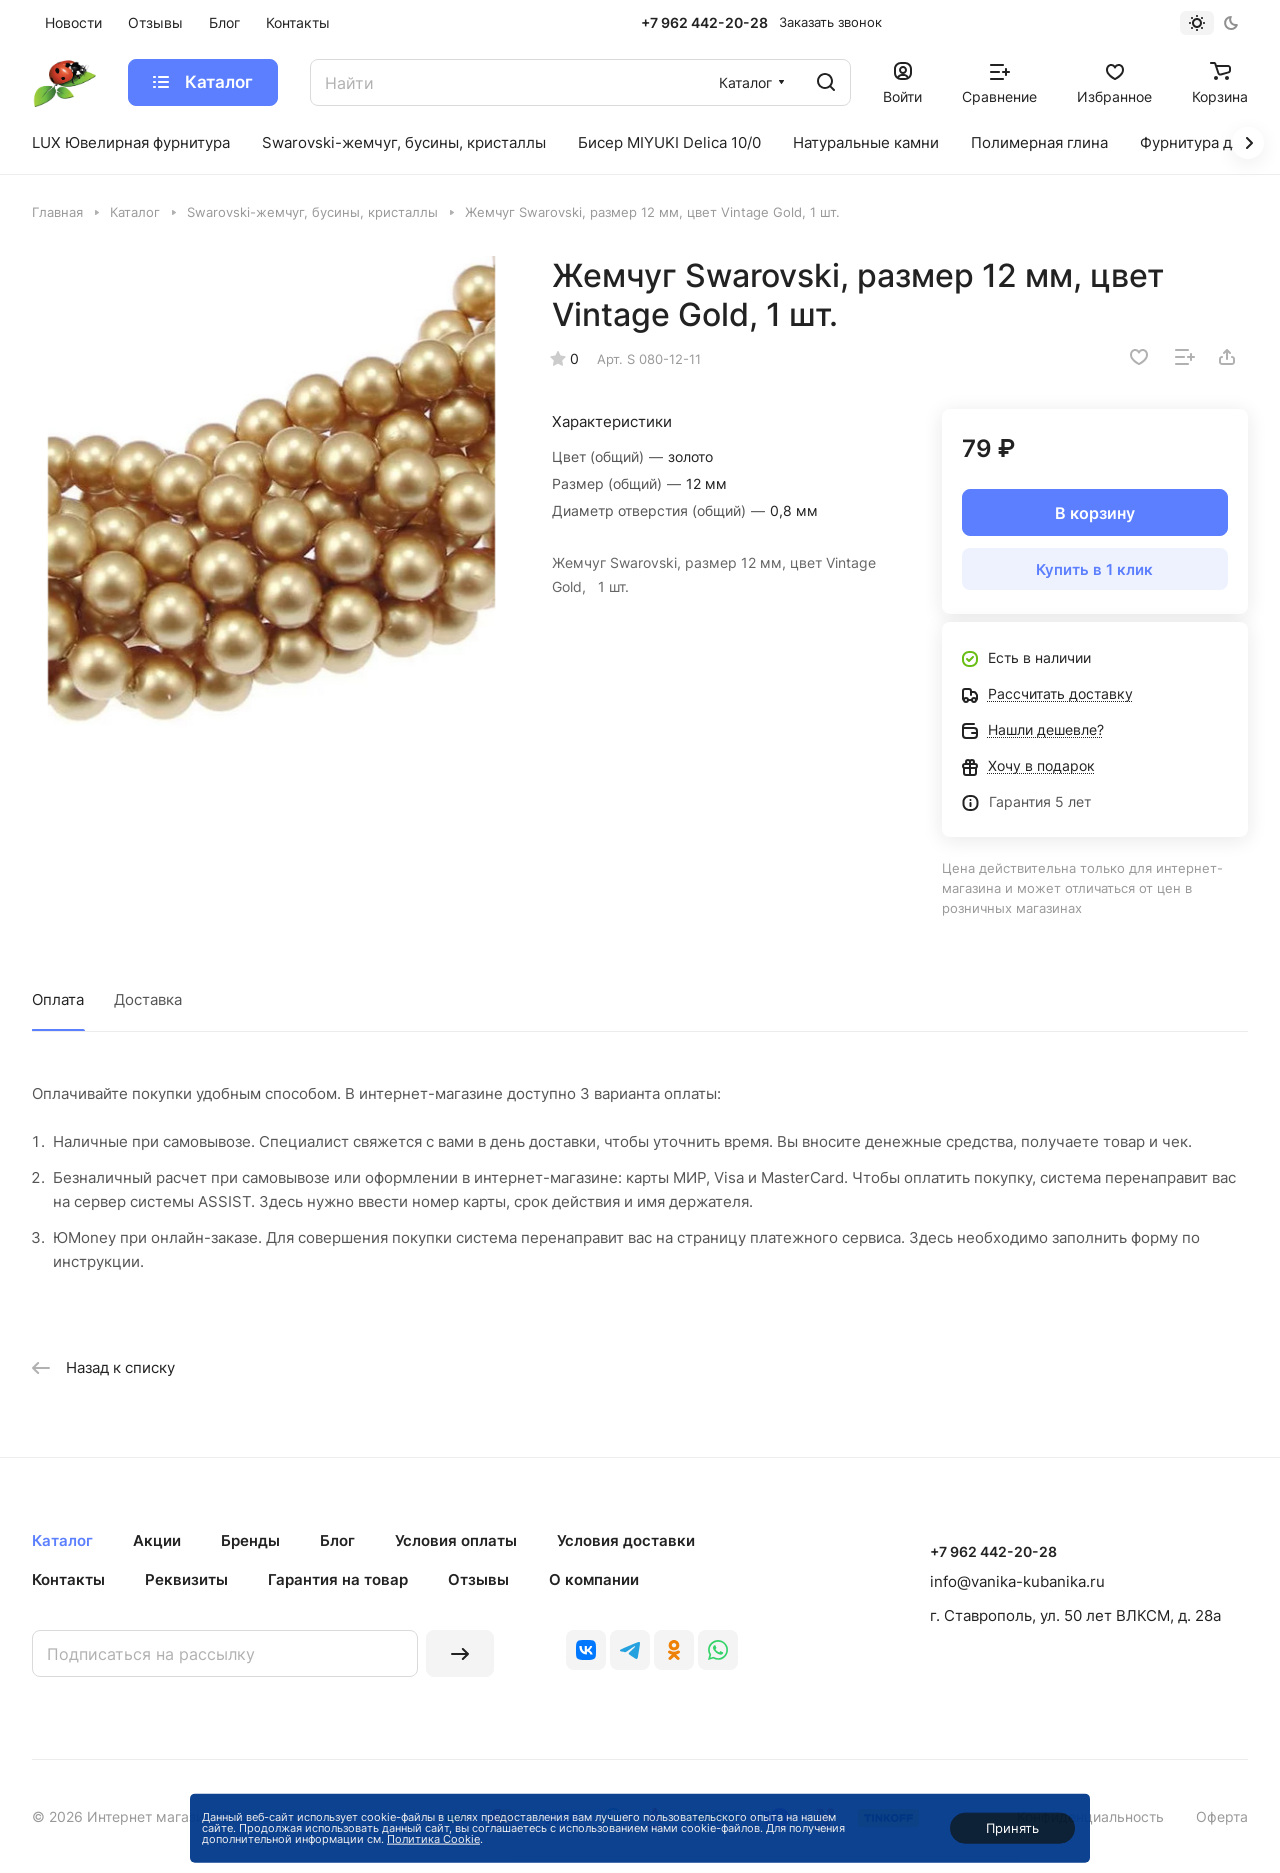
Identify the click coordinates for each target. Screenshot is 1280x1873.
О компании (594, 1579)
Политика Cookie (433, 1839)
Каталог (62, 1540)
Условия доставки (626, 1540)
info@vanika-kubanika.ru (1017, 1581)
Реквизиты (186, 1579)
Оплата (58, 999)
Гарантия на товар (338, 1579)
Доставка (148, 999)
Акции (157, 1540)
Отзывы (478, 1579)
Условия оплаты (456, 1540)
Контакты (68, 1579)
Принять (1012, 1828)
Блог (337, 1540)
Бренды (250, 1540)
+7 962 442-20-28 (704, 22)
